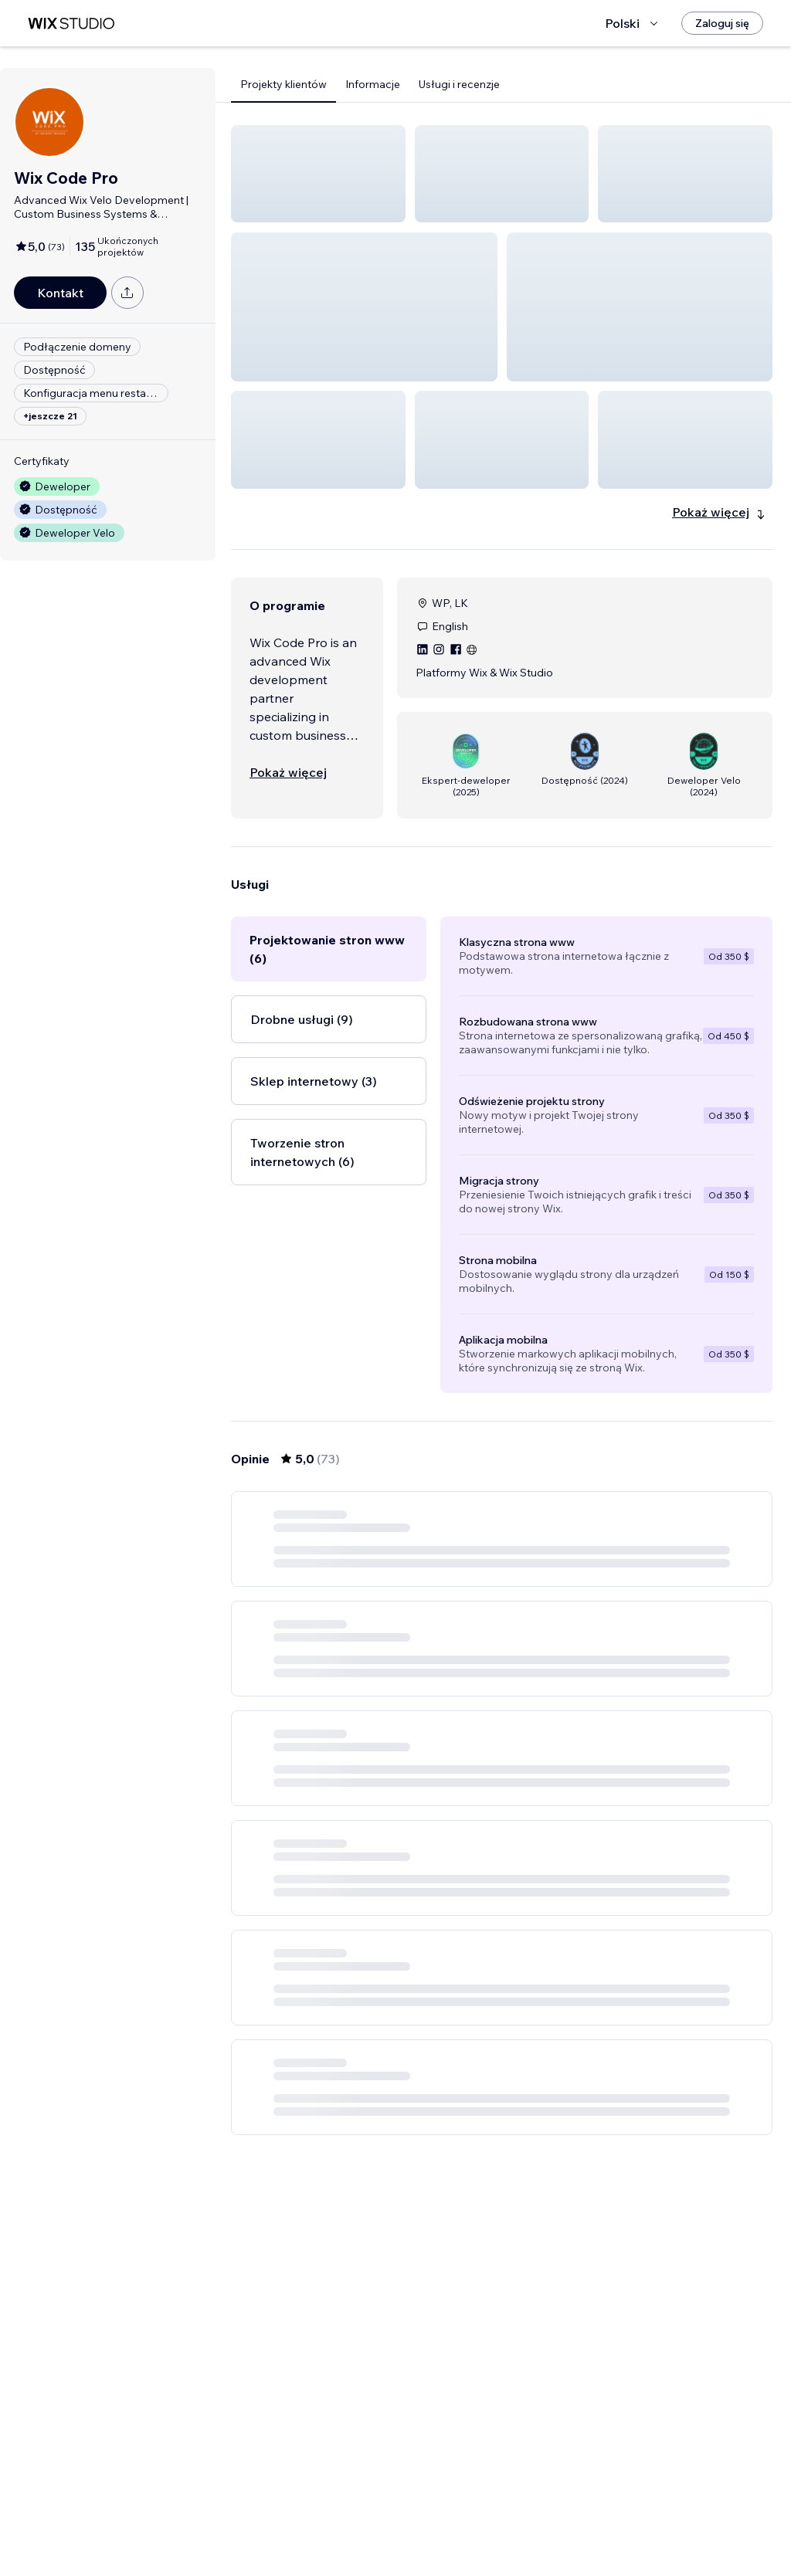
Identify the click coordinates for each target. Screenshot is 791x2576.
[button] (318, 173)
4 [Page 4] (501, 2520)
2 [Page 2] (446, 2520)
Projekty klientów (283, 84)
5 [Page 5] (530, 2520)
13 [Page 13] (585, 2520)
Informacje (372, 84)
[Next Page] (613, 2519)
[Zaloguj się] (722, 23)
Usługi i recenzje (459, 84)
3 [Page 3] (474, 2520)
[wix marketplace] (71, 23)
